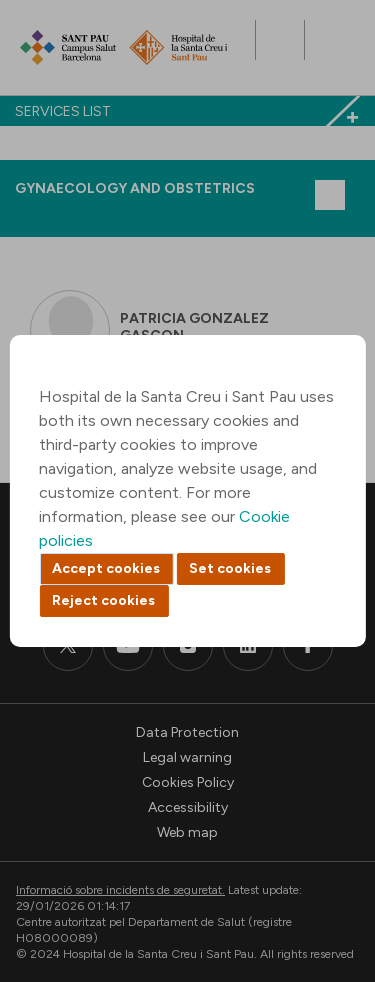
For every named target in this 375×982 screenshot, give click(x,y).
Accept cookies (106, 568)
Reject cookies (103, 600)
